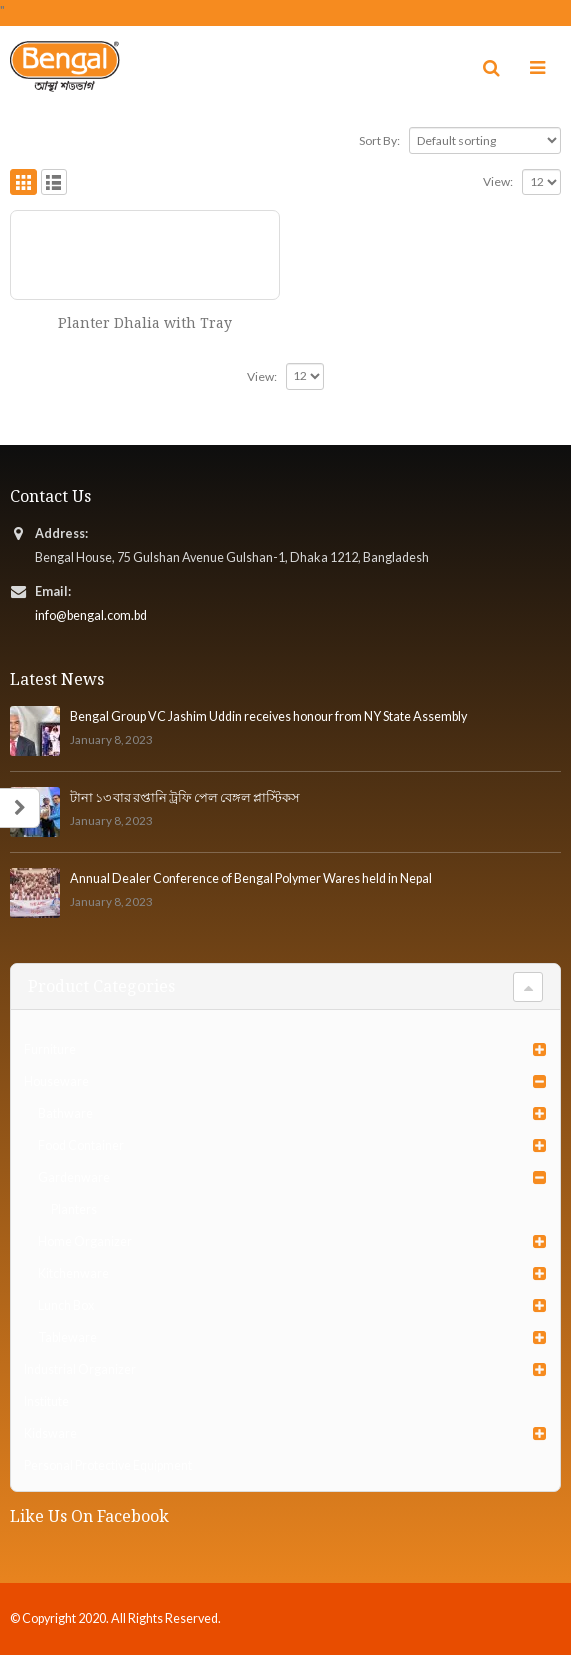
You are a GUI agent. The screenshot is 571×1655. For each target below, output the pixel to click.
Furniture (50, 1049)
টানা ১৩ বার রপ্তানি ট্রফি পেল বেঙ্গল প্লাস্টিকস (185, 797)
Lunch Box (66, 1305)
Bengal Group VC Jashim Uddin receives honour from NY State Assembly (268, 716)
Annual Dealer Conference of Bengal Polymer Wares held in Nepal (251, 878)
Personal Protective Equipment (108, 1465)
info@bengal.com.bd (91, 615)
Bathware (65, 1113)
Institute (46, 1401)
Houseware (56, 1081)
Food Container (81, 1145)
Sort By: (379, 140)
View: (498, 181)
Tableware (67, 1337)
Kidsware (50, 1433)
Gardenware (74, 1177)
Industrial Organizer (80, 1369)
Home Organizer (85, 1241)
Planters (74, 1209)
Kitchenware (73, 1273)
